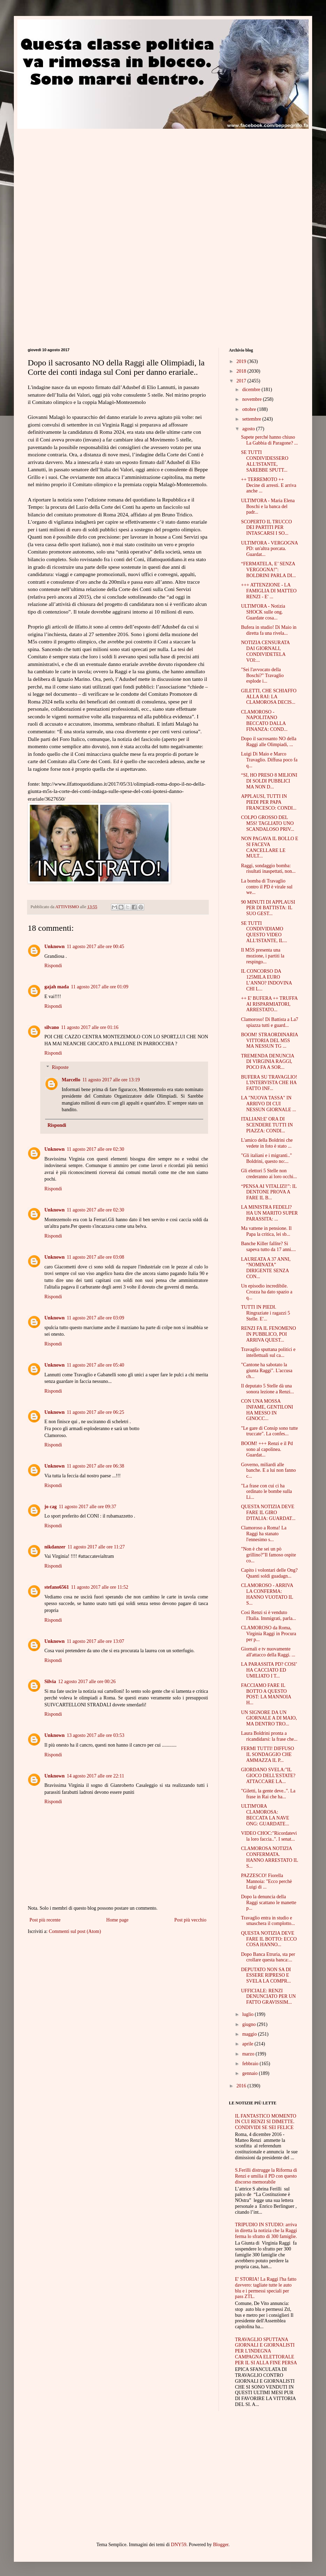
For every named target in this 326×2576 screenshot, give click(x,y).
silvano (51, 1027)
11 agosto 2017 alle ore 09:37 (87, 1506)
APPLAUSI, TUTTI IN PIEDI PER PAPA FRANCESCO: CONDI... (269, 802)
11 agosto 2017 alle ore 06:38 (95, 1466)
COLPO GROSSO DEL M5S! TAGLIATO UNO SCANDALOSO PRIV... (267, 823)
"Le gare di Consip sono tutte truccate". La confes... (269, 1431)
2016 (242, 2085)
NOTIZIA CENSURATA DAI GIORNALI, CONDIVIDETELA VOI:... (265, 651)
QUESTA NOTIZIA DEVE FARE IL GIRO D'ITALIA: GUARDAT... (268, 1512)
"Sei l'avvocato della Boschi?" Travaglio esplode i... (262, 675)
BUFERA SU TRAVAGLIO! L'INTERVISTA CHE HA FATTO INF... (269, 1082)
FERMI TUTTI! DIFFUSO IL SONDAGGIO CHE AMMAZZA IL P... (267, 1754)
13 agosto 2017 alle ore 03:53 (95, 1735)
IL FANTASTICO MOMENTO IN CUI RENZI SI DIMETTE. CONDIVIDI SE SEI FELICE (266, 2121)
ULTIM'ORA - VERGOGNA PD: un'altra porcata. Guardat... (269, 548)
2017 (242, 380)
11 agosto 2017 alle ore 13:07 (95, 1641)
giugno (249, 2024)
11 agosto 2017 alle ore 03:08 (95, 1257)
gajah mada (56, 986)
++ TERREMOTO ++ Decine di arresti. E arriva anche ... (268, 485)
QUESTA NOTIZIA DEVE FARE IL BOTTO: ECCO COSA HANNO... (269, 1939)
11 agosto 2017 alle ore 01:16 (90, 1027)
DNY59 (178, 2544)
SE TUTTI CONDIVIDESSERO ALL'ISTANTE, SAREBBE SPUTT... (264, 461)
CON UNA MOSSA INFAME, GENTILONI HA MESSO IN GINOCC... (267, 1410)
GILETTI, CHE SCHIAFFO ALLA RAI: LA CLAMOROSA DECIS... (269, 696)
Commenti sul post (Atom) (75, 1931)
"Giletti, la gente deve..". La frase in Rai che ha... (268, 1793)
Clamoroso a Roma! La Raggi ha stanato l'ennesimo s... (263, 1533)
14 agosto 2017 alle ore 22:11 (95, 1776)
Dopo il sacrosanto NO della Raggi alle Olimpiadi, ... (268, 741)
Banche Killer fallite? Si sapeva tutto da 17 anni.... (268, 1246)
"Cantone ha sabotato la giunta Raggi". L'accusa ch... (266, 1370)
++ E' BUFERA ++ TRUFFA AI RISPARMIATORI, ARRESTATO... (269, 1004)
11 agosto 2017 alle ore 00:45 (95, 946)
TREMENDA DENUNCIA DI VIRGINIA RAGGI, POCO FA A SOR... (267, 1061)
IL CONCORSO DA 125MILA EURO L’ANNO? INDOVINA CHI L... (266, 980)
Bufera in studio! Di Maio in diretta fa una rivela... (269, 630)
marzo (248, 2053)
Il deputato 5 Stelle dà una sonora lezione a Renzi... (267, 1388)
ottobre (249, 409)
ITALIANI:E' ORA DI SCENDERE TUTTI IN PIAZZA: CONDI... (267, 1124)
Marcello (71, 1079)
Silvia (50, 1681)
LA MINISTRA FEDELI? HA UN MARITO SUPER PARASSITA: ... (269, 1213)
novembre (252, 399)
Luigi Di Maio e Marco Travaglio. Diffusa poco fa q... (269, 759)
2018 (242, 371)
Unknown (54, 946)
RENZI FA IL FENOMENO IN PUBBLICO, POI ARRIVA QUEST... (268, 1334)
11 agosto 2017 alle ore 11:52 (99, 1587)
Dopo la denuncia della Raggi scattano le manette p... (268, 1902)
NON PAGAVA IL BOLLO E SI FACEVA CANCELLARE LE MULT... (269, 847)
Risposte (60, 1067)
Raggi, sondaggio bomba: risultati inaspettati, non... (268, 868)
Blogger (220, 2544)
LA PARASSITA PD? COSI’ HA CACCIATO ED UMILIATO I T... (269, 1670)
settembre (252, 419)
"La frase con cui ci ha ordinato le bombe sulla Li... (266, 1491)
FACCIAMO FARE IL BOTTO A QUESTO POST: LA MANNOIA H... (266, 1694)
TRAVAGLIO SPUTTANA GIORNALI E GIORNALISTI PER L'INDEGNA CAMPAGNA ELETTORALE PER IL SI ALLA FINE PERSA (266, 2351)
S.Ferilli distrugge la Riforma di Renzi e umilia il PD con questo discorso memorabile (266, 2176)
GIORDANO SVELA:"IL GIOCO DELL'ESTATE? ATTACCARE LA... (268, 1775)
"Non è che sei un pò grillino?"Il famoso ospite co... (268, 1554)
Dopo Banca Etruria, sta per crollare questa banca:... (268, 1957)
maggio (250, 2034)
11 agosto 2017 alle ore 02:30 (95, 1149)
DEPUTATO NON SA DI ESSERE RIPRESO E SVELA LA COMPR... (266, 1975)
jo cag (50, 1506)
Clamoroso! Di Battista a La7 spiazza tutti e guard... (269, 1022)
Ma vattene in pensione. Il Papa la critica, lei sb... (266, 1231)
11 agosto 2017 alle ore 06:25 (95, 1412)
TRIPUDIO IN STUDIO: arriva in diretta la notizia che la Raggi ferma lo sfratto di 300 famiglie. (266, 2230)
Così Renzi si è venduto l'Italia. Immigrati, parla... (268, 1615)
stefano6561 (56, 1587)
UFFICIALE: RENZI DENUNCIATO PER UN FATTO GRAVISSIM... (268, 1996)
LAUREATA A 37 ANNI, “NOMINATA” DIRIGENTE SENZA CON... (266, 1268)
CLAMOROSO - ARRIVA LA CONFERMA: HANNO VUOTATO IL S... (267, 1594)
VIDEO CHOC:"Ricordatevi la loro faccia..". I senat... (269, 1836)
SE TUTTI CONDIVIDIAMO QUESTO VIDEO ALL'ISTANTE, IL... (264, 932)
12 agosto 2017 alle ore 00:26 (86, 1681)
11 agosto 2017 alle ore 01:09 (99, 986)
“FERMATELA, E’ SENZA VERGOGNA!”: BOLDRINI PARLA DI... (268, 569)
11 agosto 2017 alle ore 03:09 (95, 1317)
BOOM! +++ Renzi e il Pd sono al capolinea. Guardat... (267, 1449)
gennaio (250, 2073)
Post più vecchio (190, 1920)
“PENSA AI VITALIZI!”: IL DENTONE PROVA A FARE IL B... (269, 1192)
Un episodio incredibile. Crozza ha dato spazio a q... (266, 1291)
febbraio (250, 2063)
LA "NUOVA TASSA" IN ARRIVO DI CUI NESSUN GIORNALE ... (268, 1103)
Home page (117, 1920)
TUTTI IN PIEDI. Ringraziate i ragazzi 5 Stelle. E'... (265, 1312)
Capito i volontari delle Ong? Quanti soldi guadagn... (269, 1573)
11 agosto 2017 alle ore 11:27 (96, 1546)
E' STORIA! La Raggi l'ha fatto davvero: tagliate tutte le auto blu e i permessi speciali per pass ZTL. (266, 2288)
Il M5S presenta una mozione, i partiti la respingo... (262, 955)
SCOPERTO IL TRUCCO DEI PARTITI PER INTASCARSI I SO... (266, 527)
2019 (242, 361)
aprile (248, 2043)
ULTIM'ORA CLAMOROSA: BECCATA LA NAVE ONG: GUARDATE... (265, 1815)
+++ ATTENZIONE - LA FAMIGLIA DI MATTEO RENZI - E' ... (269, 590)
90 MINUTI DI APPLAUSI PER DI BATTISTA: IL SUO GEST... (268, 908)
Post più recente (44, 1920)
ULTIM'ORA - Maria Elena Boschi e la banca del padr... (268, 506)
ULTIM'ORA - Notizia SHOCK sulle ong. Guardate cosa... (263, 611)
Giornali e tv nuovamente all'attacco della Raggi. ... (268, 1651)
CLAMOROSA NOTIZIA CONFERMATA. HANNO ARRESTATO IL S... (269, 1857)
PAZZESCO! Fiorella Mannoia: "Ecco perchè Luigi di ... (266, 1881)
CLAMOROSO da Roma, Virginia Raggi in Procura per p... (268, 1633)
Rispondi (53, 965)
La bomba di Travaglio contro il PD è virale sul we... (266, 886)
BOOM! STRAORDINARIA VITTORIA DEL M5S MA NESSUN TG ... (269, 1040)
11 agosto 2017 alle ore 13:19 (111, 1079)
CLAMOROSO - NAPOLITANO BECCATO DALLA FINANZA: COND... (264, 720)
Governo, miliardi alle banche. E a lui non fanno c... (268, 1470)
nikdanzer (55, 1546)
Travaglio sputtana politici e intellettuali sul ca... (268, 1352)
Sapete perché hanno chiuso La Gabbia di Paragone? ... (269, 440)
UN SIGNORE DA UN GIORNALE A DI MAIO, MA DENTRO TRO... (269, 1718)
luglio (248, 2014)
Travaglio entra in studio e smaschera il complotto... (268, 1920)
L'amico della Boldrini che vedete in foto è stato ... (267, 1143)
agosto (249, 428)
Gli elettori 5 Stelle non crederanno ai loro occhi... (269, 1173)
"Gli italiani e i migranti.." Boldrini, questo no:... (266, 1158)
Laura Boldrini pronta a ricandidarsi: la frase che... (269, 1736)
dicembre (251, 389)
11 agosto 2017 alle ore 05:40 (95, 1365)
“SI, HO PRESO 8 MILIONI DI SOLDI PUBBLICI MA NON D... (269, 780)
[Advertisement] (86, 177)
